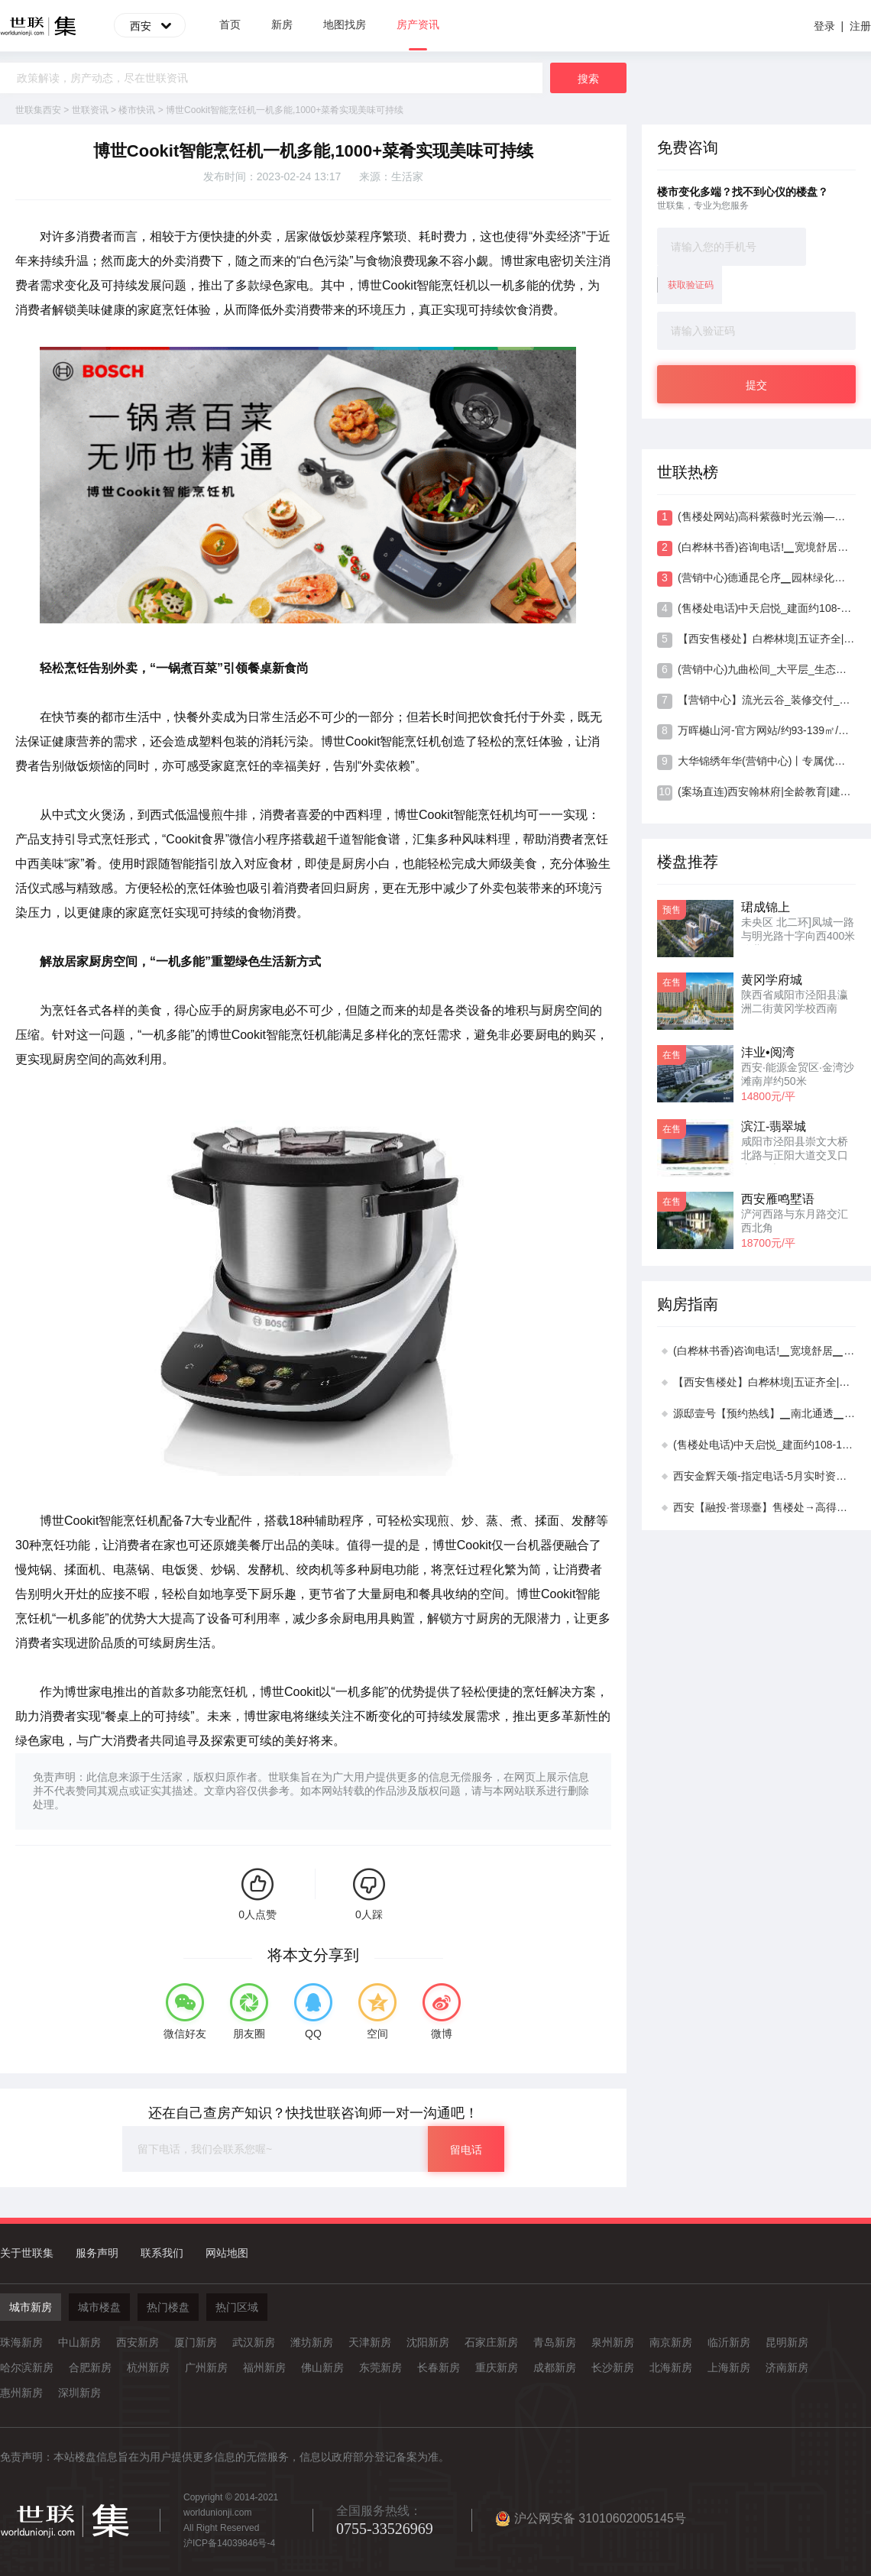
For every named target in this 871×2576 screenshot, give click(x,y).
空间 (377, 2033)
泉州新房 (612, 2342)
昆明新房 (787, 2342)
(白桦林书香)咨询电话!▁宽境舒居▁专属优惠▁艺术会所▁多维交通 (756, 548)
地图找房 (344, 24)
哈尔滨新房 (26, 2367)
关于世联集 (26, 2253)
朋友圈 (249, 2033)
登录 (824, 26)
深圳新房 (79, 2393)
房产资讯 (418, 34)
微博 (441, 2033)
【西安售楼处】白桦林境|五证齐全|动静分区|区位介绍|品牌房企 (756, 640)
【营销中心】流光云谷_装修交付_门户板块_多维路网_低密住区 (756, 701)
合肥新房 (90, 2367)
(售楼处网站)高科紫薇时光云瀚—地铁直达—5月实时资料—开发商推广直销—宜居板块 (756, 518)
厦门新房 (195, 2342)
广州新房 (206, 2367)
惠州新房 (21, 2393)
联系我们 (162, 2253)
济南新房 (787, 2367)
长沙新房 (612, 2367)
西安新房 (137, 2342)
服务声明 (97, 2253)
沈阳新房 (427, 2342)
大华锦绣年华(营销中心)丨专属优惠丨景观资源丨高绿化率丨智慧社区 (756, 762)
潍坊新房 (311, 2342)
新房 (282, 24)
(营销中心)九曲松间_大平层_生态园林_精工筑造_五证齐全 (756, 670)
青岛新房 (554, 2342)
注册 (860, 26)
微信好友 (185, 2033)
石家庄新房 (491, 2342)
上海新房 (728, 2367)
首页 (230, 24)
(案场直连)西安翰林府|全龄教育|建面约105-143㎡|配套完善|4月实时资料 (756, 793)
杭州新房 (148, 2367)
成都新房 (554, 2367)
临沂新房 (728, 2342)
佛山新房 (322, 2367)
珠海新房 (21, 2342)
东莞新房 (380, 2367)
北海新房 (670, 2367)
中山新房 (79, 2342)
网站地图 (227, 2253)
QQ (313, 2033)
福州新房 (264, 2367)
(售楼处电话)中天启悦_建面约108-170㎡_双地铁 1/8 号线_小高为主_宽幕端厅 (756, 609)
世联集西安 (38, 110)
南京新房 (670, 2342)
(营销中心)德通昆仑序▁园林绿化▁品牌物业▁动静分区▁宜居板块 (756, 579)
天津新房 (369, 2342)
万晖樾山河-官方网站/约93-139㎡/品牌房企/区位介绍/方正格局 (756, 731)
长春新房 (438, 2367)
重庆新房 (496, 2367)
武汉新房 (253, 2342)
